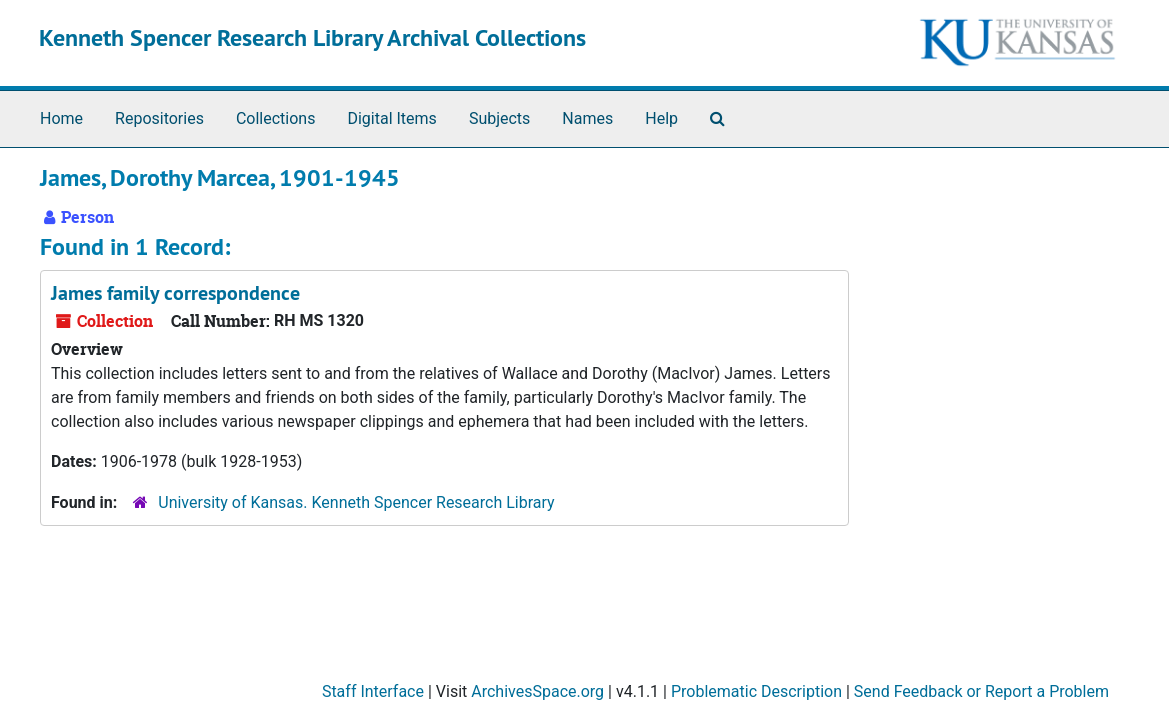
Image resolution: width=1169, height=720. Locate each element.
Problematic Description (756, 691)
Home (61, 118)
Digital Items (391, 118)
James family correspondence (175, 293)
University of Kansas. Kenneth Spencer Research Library (356, 502)
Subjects (499, 118)
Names (587, 118)
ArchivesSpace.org (537, 691)
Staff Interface (373, 691)
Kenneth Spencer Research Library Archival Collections (312, 37)
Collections (276, 118)
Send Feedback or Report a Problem (981, 691)
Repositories (159, 118)
